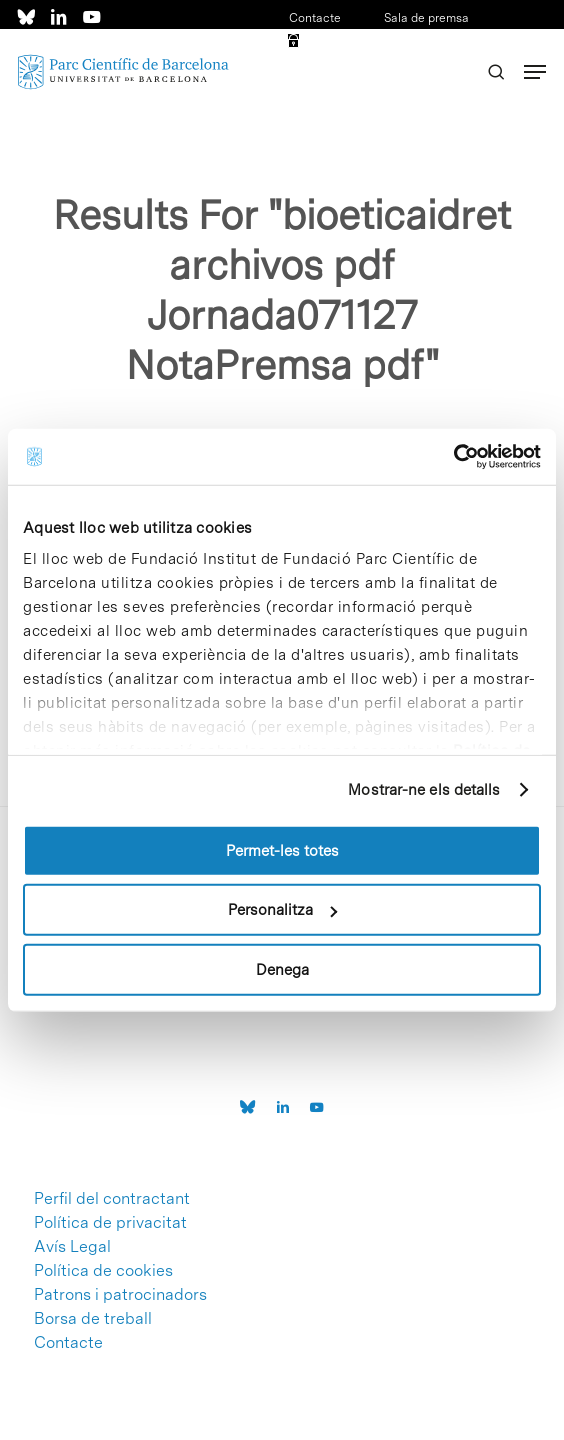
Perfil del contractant (112, 1199)
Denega (282, 969)
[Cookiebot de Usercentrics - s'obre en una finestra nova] (453, 457)
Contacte (315, 18)
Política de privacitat (110, 1223)
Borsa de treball (93, 1319)
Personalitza (282, 910)
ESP (424, 70)
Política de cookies (103, 1271)
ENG (456, 70)
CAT (451, 44)
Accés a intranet (353, 44)
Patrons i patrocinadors (120, 1295)
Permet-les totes (282, 850)
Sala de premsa (425, 18)
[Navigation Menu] (535, 72)
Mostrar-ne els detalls (424, 790)
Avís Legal (72, 1247)
